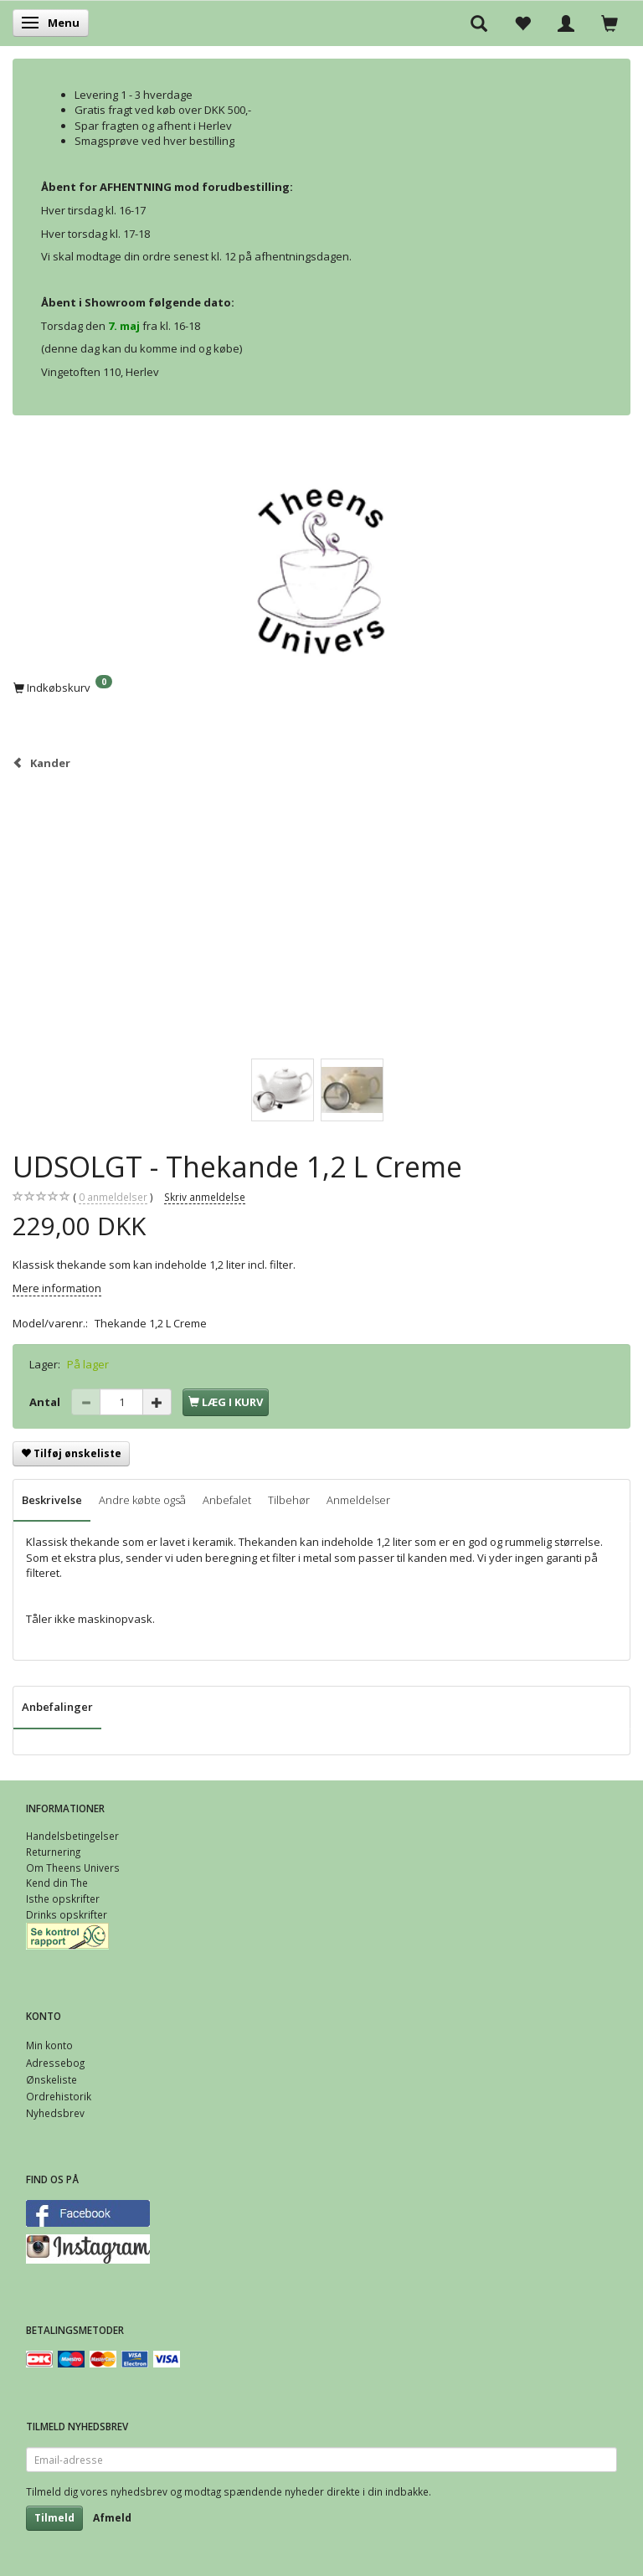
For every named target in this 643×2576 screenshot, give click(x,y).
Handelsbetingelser (72, 1835)
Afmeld (112, 2518)
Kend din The (57, 1882)
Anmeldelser (358, 1499)
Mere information (57, 1288)
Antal (46, 1401)
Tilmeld (54, 2518)
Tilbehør (289, 1499)
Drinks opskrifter (66, 1914)
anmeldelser (113, 1197)
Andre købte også (142, 1499)
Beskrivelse (52, 1499)
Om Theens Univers (73, 1867)
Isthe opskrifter (63, 1898)
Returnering (53, 1851)
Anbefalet (227, 1499)
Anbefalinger (57, 1706)
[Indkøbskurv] (321, 686)
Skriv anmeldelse (204, 1196)
